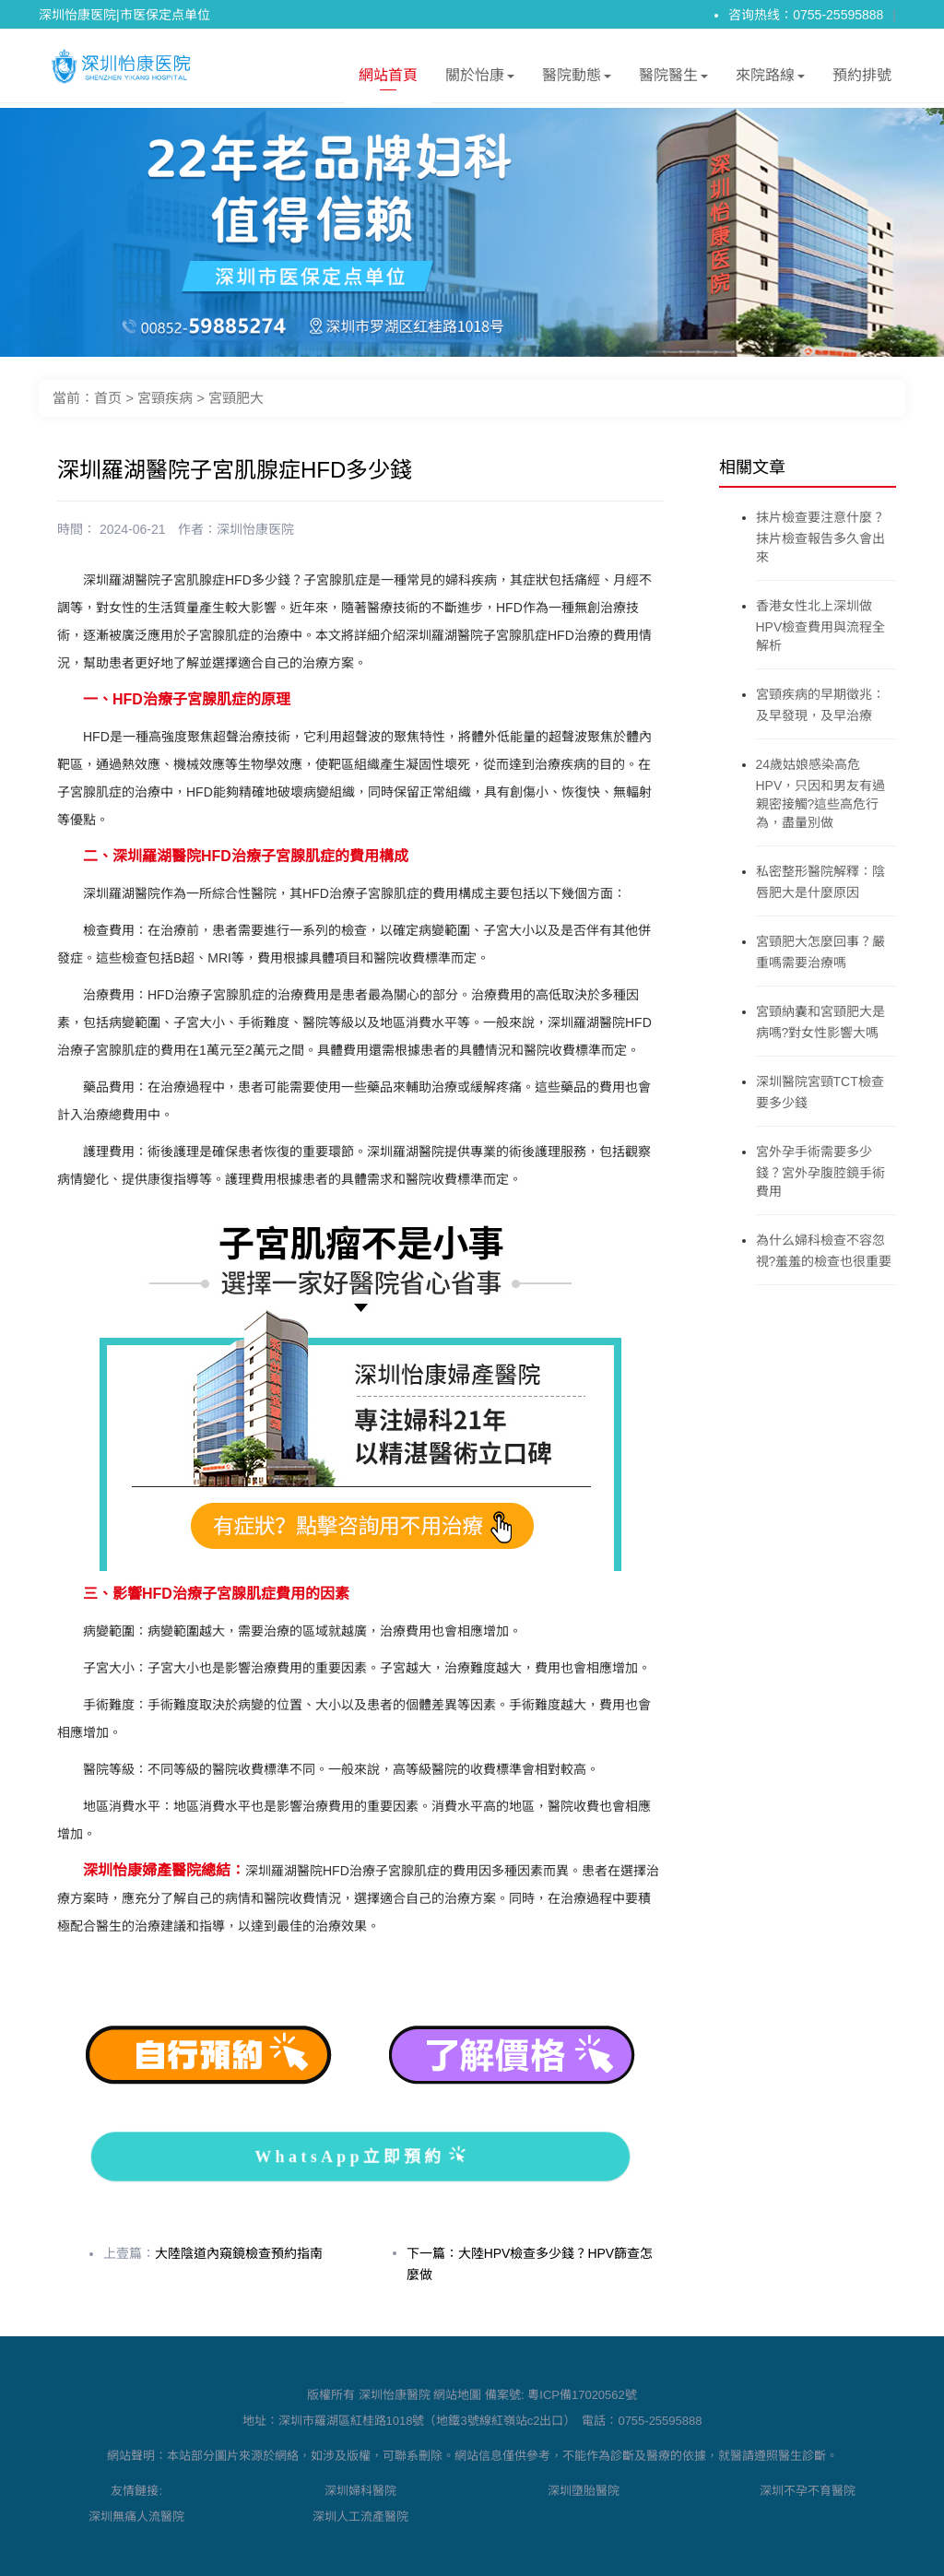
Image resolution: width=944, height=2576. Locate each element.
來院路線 (770, 78)
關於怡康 (479, 78)
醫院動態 (576, 78)
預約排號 (861, 75)
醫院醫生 (673, 78)
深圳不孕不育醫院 (808, 2491)
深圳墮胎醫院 (584, 2491)
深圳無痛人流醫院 (136, 2516)
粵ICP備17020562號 (582, 2395)
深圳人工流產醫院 (360, 2516)
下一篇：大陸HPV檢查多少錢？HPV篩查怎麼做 (530, 2264)
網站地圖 (457, 2395)
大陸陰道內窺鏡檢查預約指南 (239, 2253)
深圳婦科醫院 (360, 2491)
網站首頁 (388, 78)
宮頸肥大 (236, 398)
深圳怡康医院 (255, 529)
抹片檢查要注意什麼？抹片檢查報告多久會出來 (820, 537)
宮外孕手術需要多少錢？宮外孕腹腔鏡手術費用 (820, 1171)
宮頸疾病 (165, 398)
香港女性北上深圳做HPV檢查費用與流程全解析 (821, 625)
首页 (108, 398)
